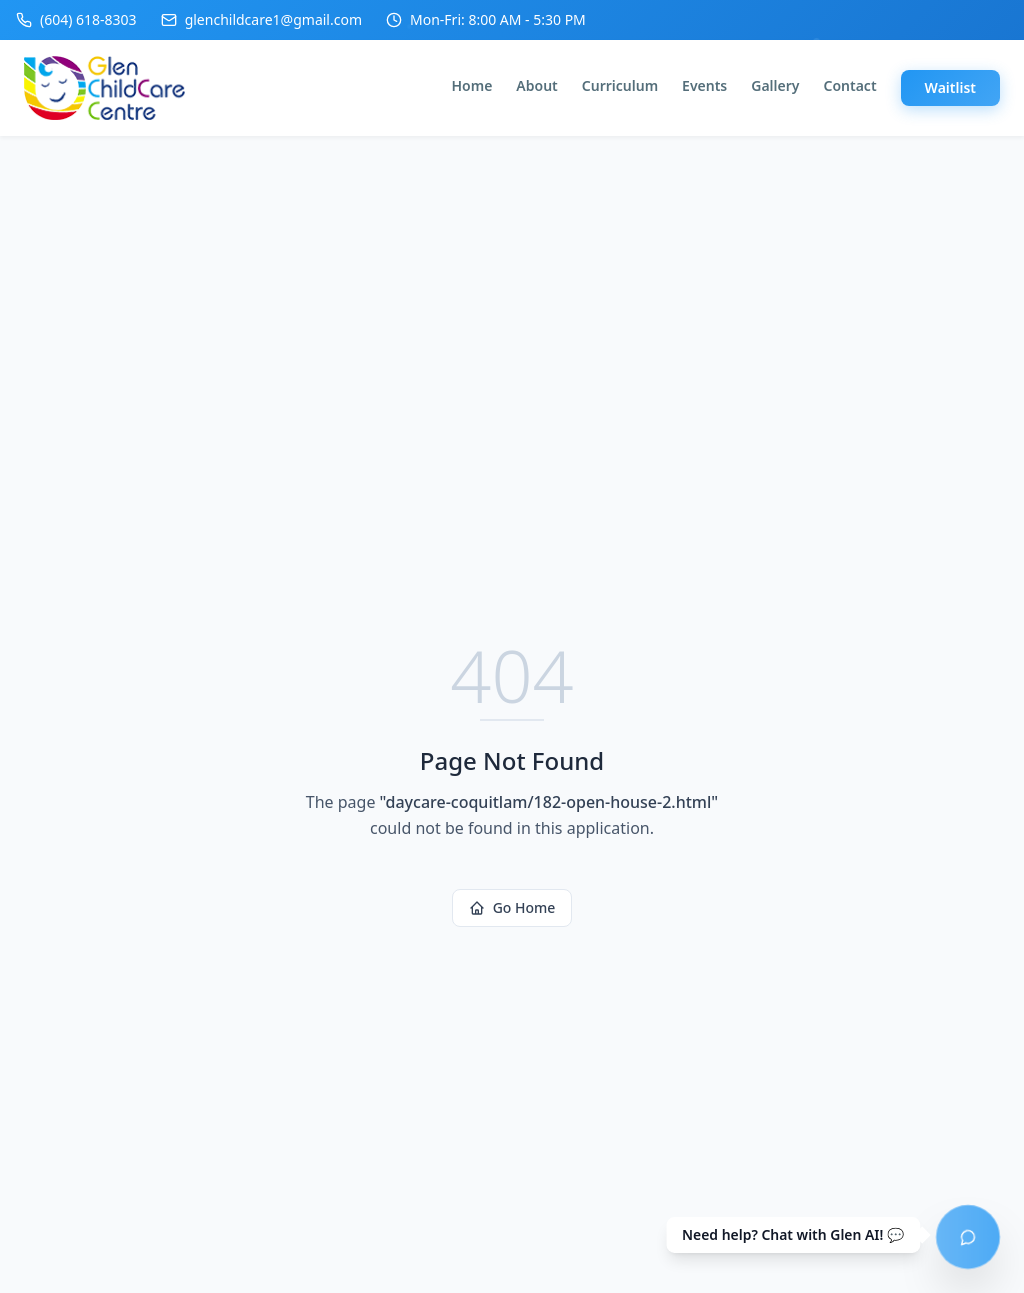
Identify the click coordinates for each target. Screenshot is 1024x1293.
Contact (849, 85)
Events (704, 85)
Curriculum (620, 85)
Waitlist (950, 87)
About (536, 85)
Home (472, 85)
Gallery (775, 85)
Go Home (512, 907)
